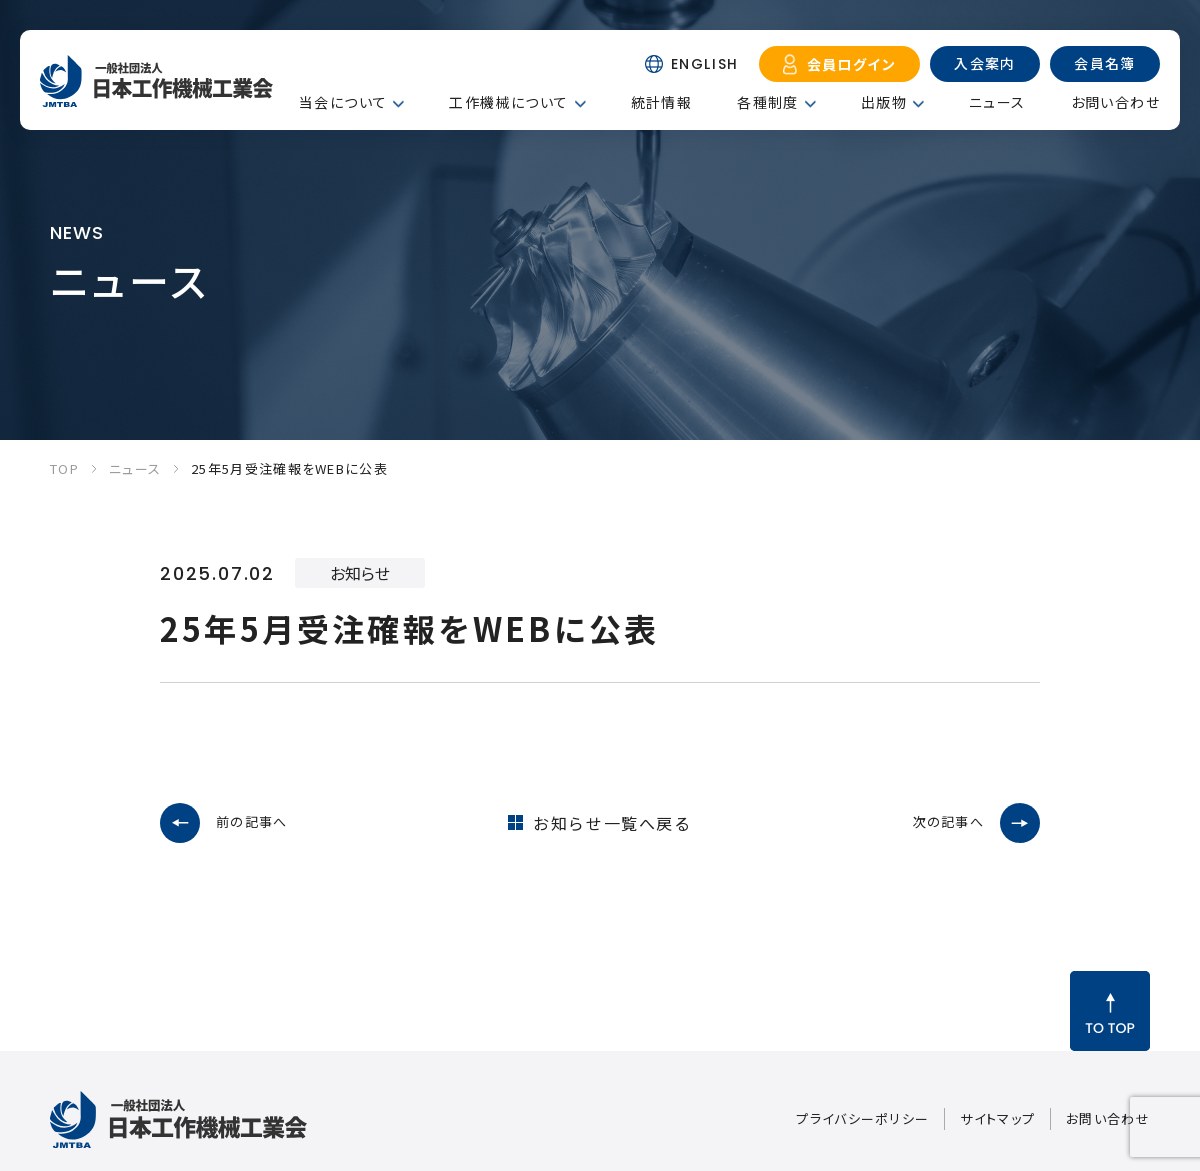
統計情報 (662, 102)
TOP (64, 468)
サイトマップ (997, 1118)
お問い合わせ (1115, 102)
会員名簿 (1105, 63)
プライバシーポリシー (862, 1118)
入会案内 (985, 63)
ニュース (997, 102)
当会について (343, 102)
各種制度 (768, 102)
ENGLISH (705, 64)
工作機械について (508, 102)
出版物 (884, 102)
